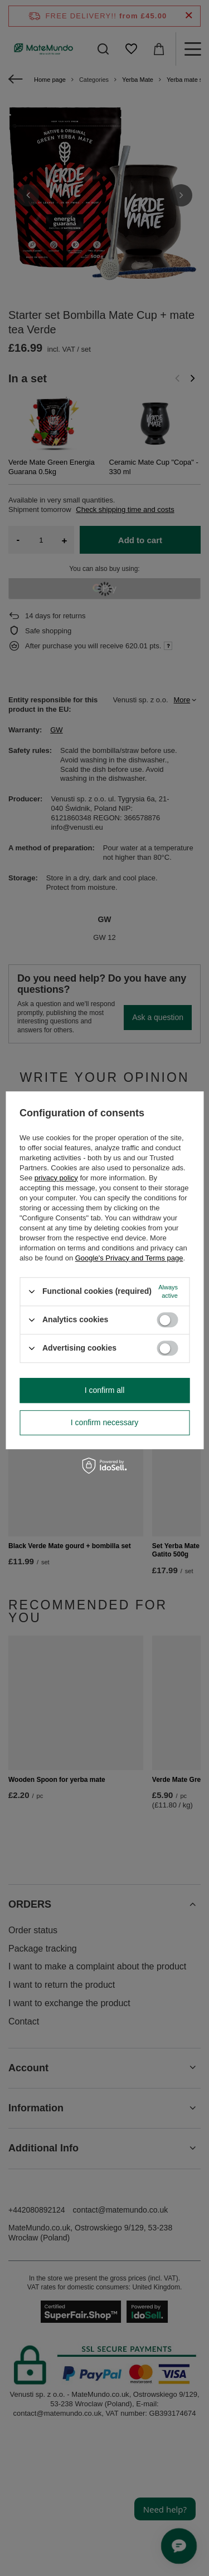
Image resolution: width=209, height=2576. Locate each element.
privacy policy (56, 1178)
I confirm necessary (104, 1422)
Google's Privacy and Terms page (129, 1258)
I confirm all (105, 1390)
